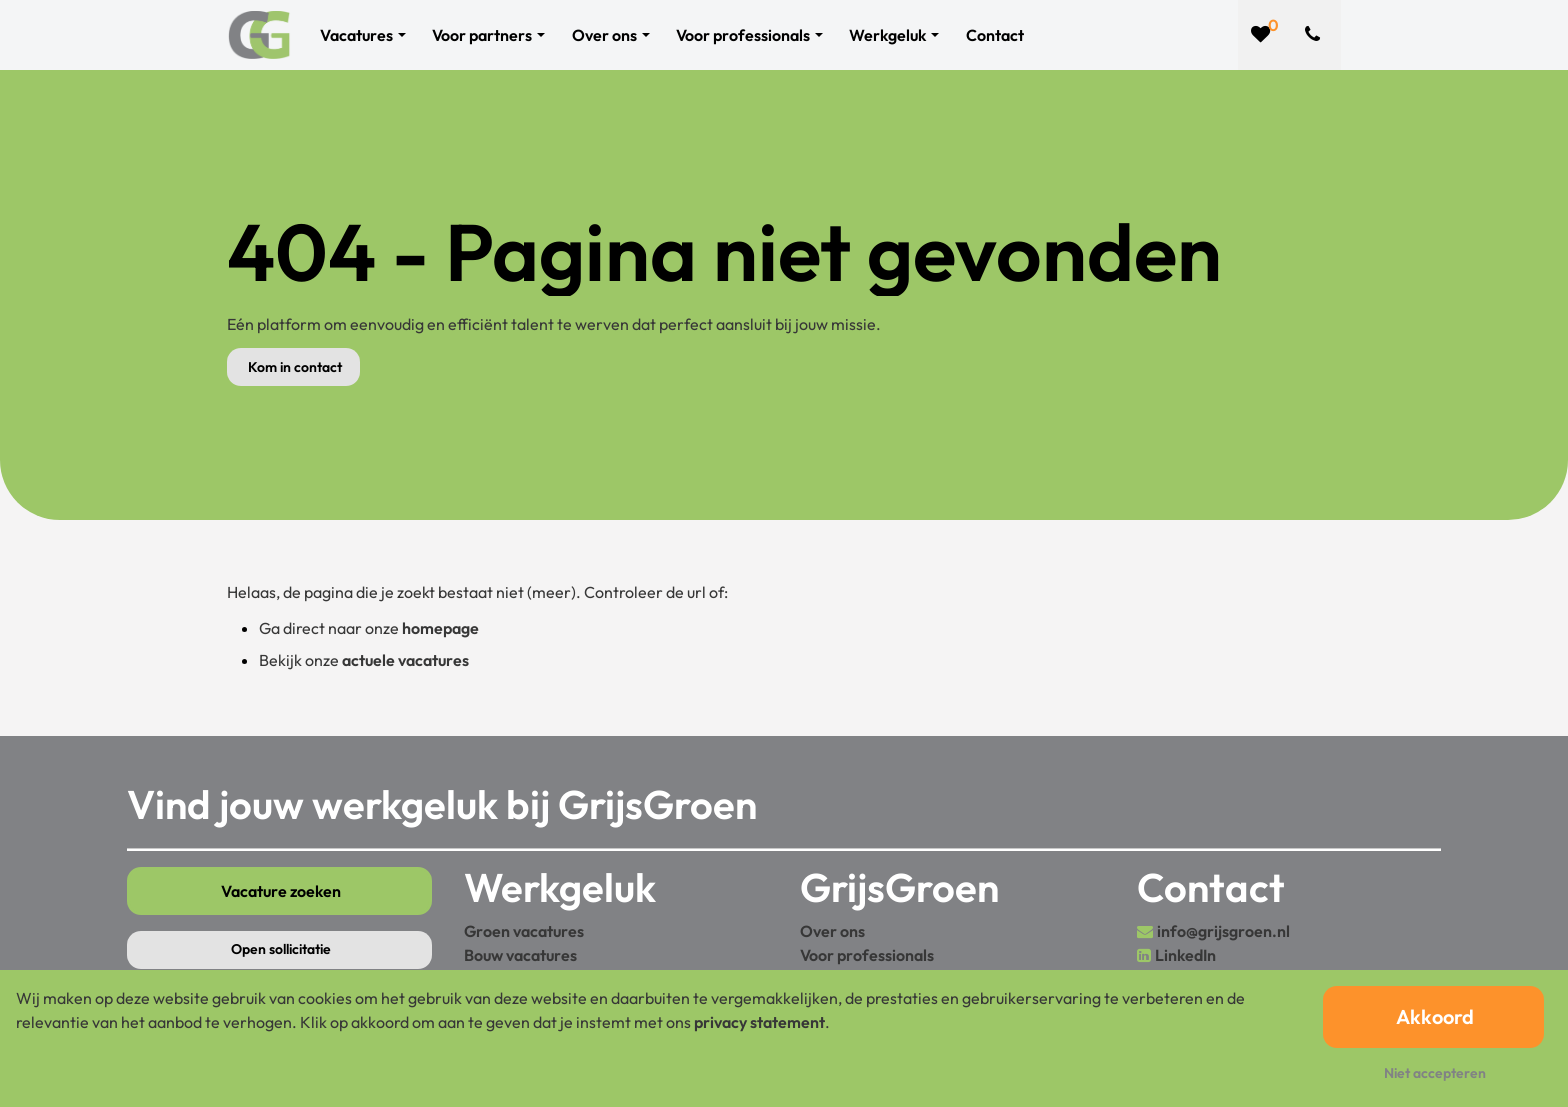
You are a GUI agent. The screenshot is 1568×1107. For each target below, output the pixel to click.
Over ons (832, 931)
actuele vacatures (405, 660)
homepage (440, 628)
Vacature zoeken (281, 891)
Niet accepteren (1435, 1073)
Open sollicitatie (281, 949)
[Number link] (1316, 35)
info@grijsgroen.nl (1223, 931)
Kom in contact (295, 367)
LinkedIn (1185, 955)
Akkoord (1435, 1016)
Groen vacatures (524, 931)
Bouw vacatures (520, 955)
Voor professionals (867, 955)
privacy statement (759, 1022)
